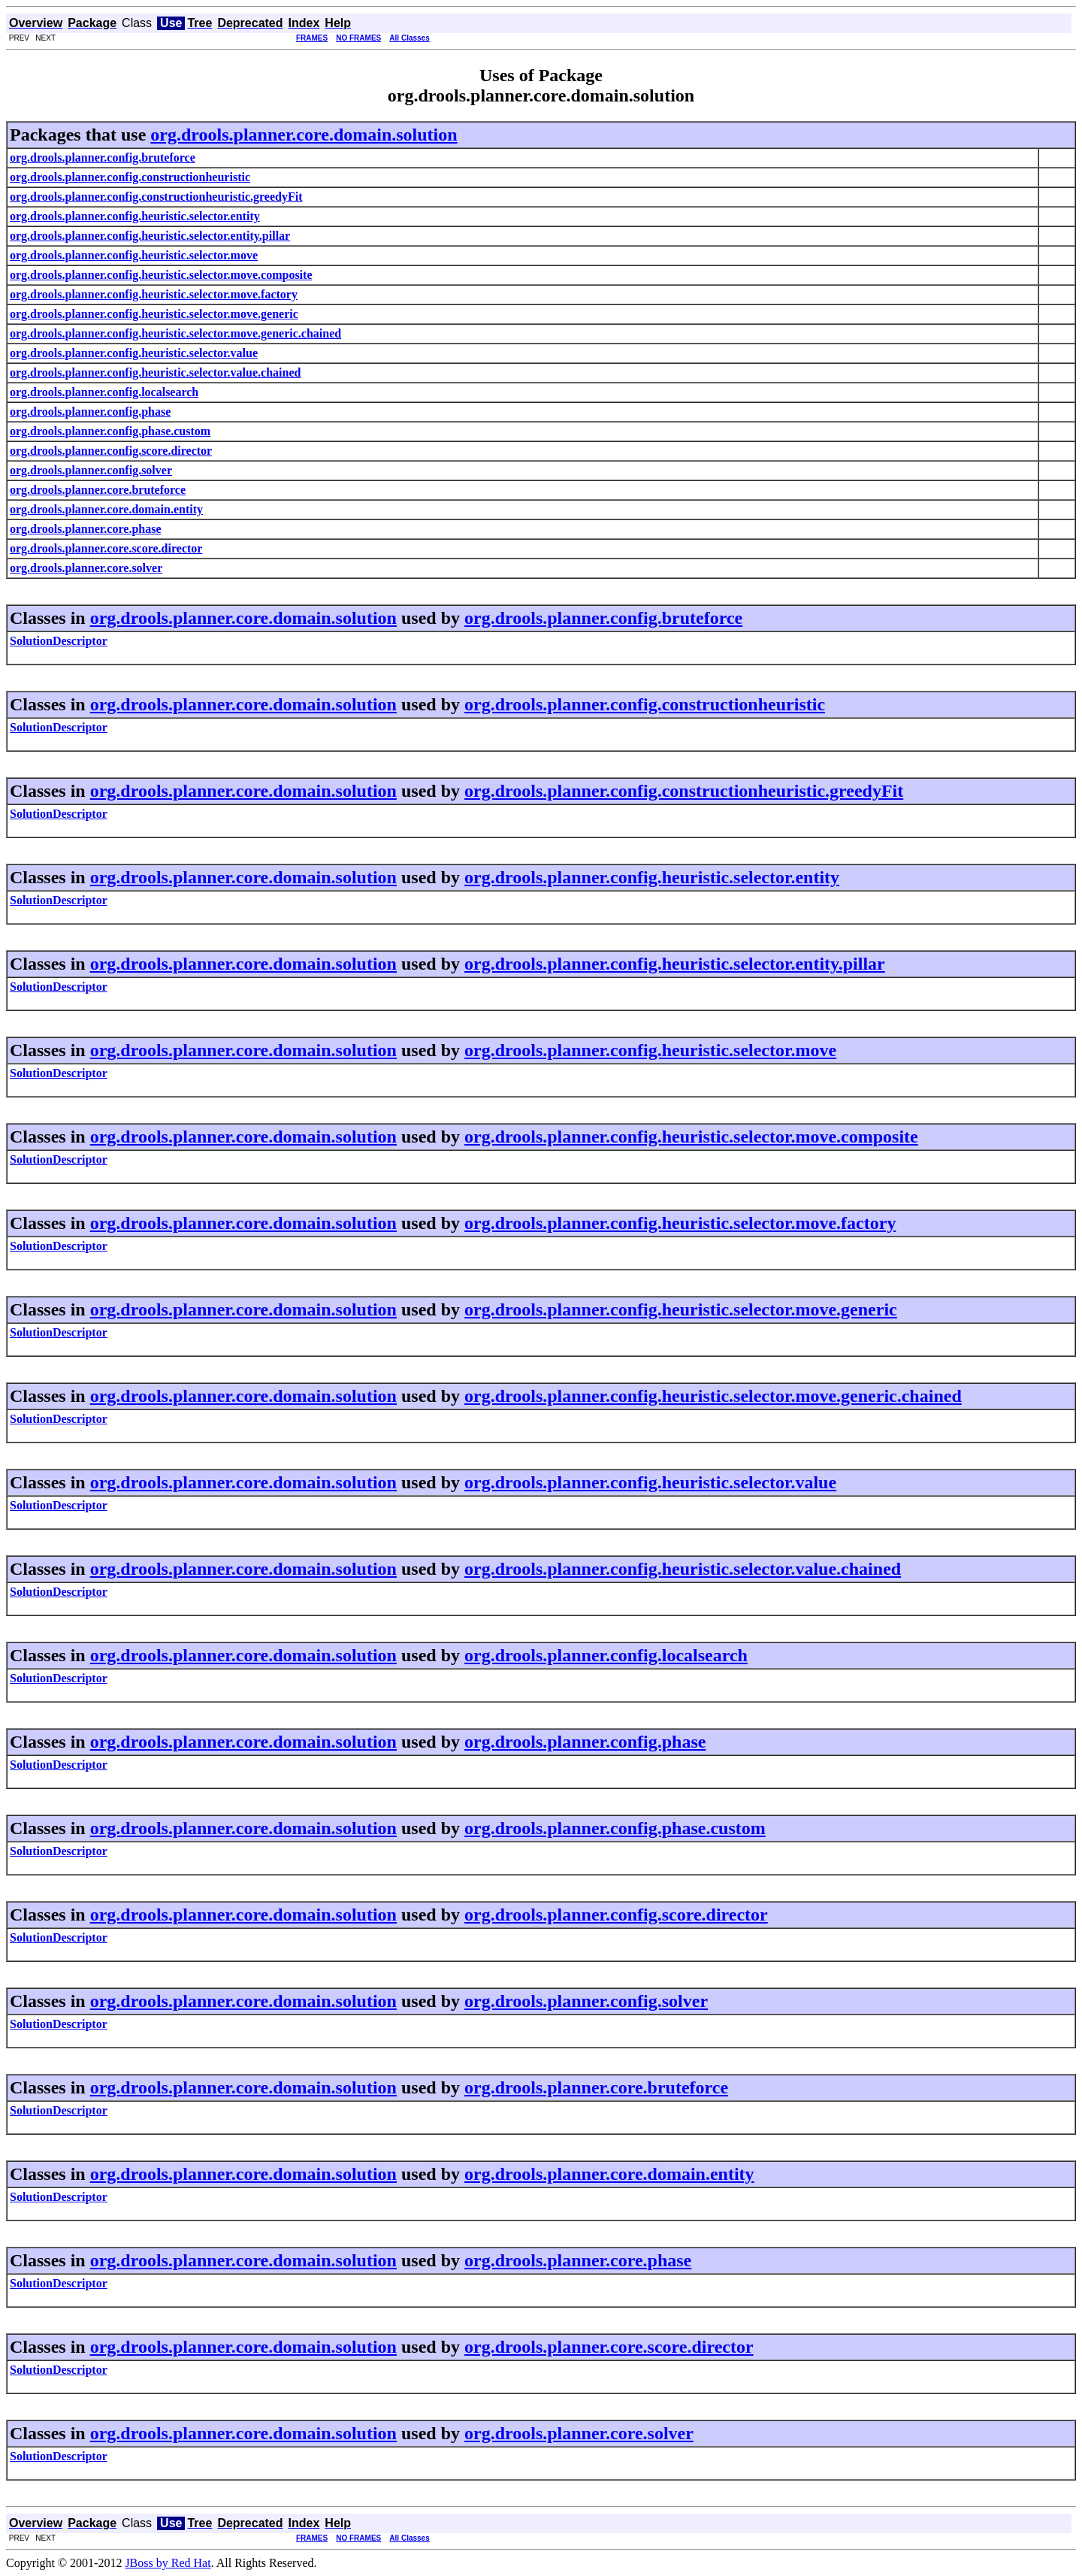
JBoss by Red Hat (167, 2562)
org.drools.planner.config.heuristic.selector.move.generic (680, 1309)
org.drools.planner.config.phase (585, 1741)
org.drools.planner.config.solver (586, 2001)
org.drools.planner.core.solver (579, 2433)
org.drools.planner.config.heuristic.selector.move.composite (691, 1136)
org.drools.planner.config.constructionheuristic (644, 704)
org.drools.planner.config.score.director (616, 1914)
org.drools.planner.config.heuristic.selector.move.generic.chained (713, 1396)
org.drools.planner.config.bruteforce (603, 618)
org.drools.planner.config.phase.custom (615, 1828)
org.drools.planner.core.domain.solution (303, 134)
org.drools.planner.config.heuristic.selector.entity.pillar (674, 963)
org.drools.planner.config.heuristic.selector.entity (651, 877)
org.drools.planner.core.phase (577, 2260)
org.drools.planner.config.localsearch (606, 1655)
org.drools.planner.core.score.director (609, 2347)
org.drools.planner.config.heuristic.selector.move (650, 1050)
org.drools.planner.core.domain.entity (609, 2174)
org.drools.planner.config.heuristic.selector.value (650, 1482)
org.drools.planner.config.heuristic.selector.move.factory (680, 1223)
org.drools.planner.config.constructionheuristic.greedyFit (683, 791)
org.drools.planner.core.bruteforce (596, 2087)
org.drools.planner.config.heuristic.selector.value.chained (682, 1569)
